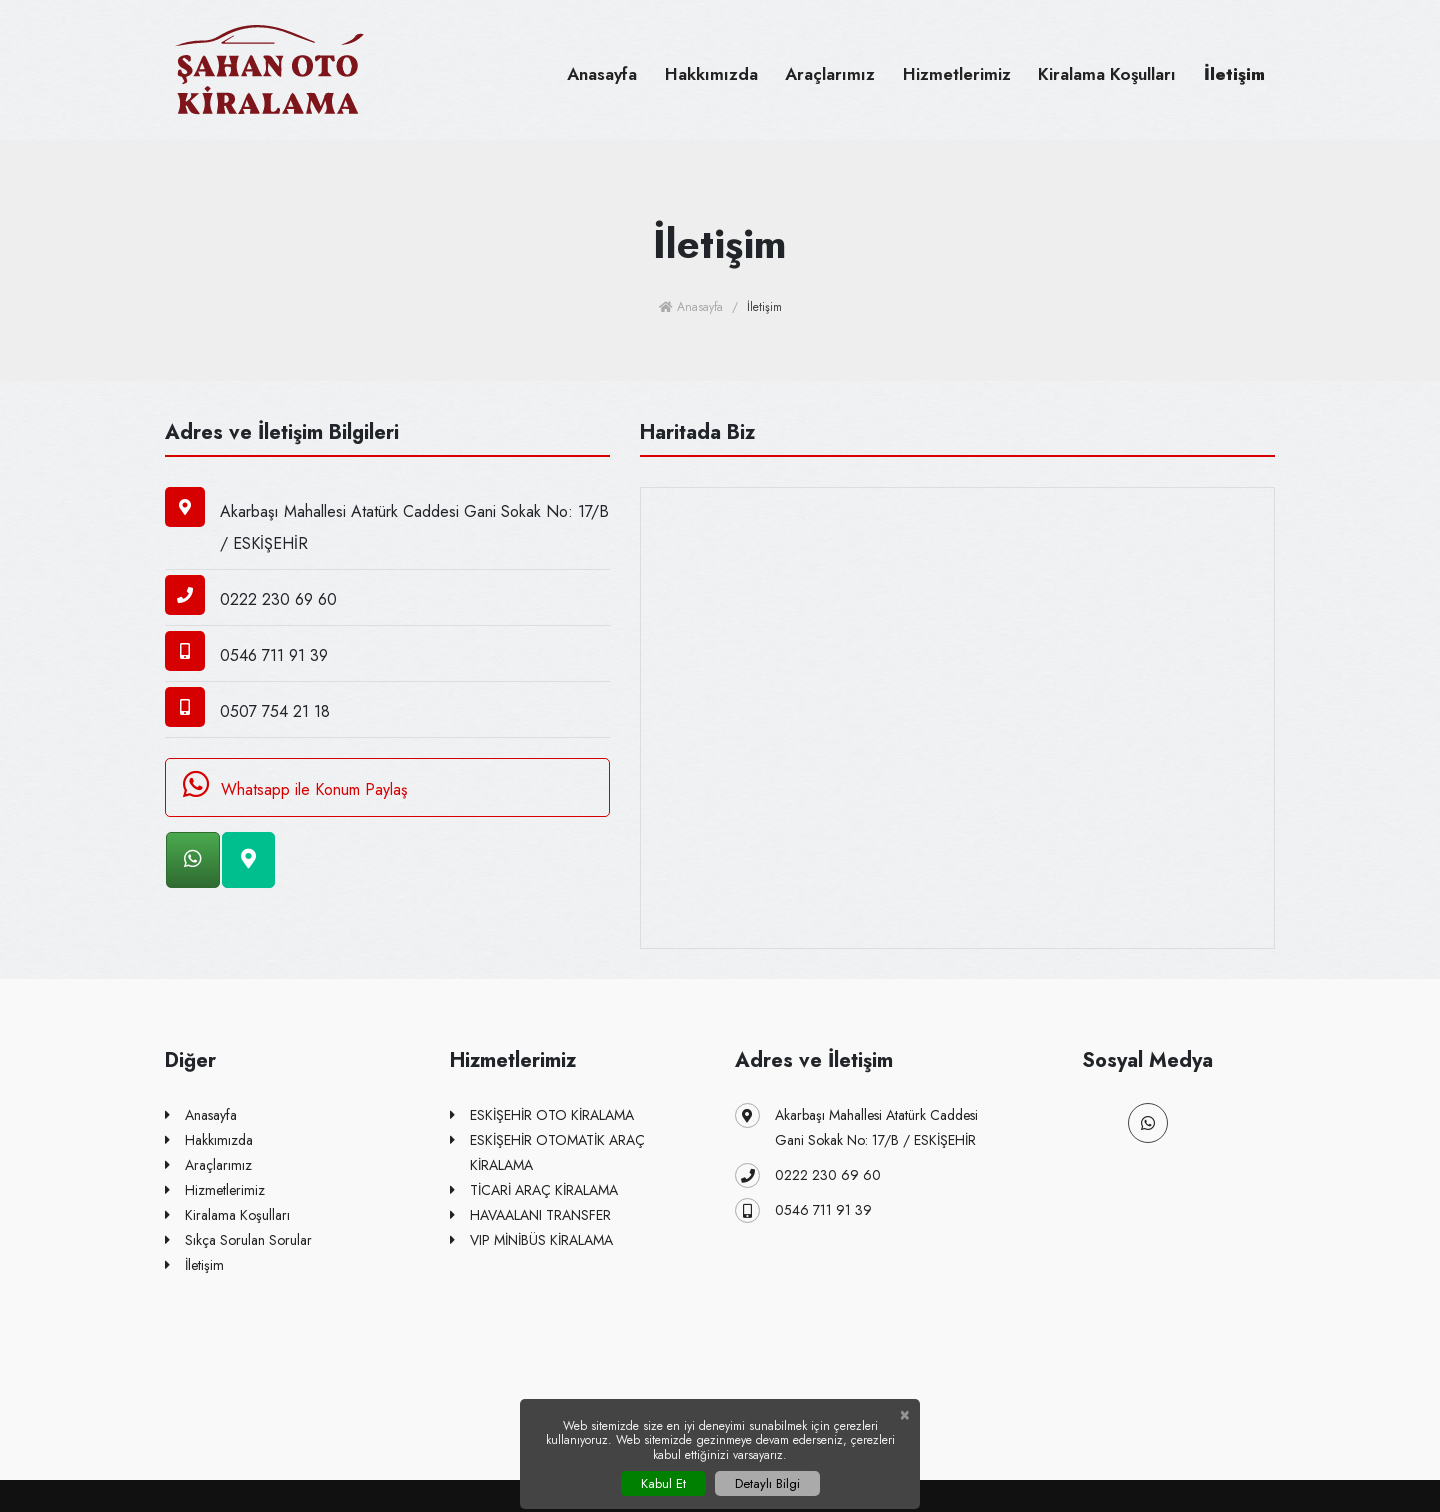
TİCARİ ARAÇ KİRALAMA (534, 1190)
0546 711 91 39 (803, 1210)
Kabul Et (663, 1483)
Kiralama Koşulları (1107, 74)
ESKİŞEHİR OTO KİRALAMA (542, 1115)
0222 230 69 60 (808, 1175)
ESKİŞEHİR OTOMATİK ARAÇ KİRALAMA (547, 1151)
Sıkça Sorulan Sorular (238, 1240)
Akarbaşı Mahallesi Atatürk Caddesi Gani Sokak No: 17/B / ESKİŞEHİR (856, 1126)
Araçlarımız (830, 74)
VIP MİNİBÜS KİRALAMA (531, 1240)
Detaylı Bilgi (767, 1483)
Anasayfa (602, 74)
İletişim (1234, 74)
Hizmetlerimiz (957, 74)
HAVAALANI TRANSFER (530, 1215)
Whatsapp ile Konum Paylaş (291, 785)
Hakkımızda (711, 74)
